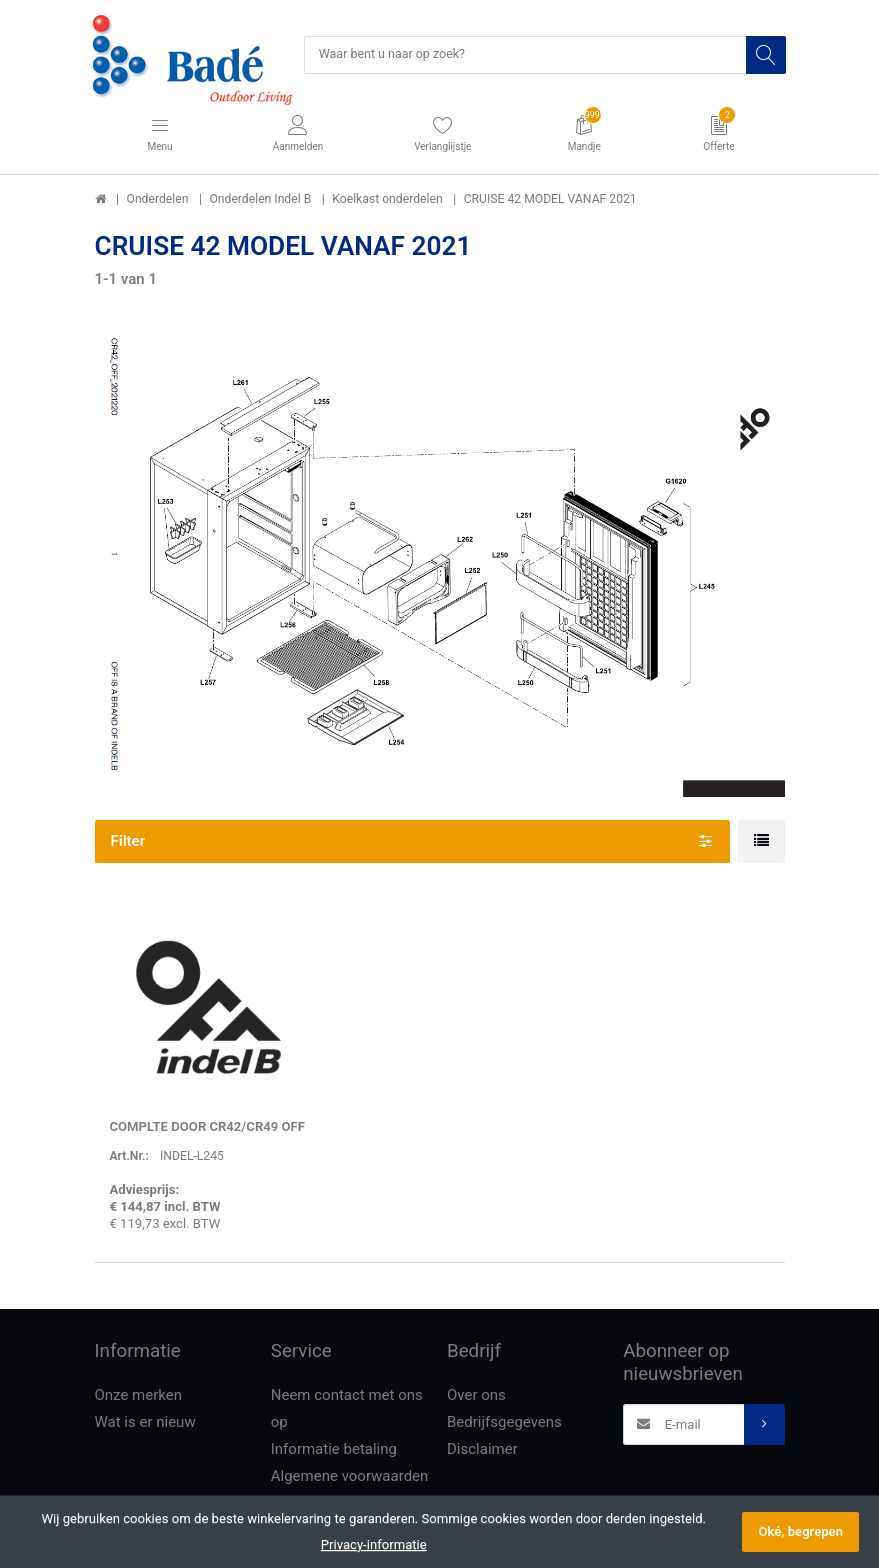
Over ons (476, 1396)
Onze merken (139, 1396)
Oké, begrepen (800, 1531)
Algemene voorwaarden (350, 1477)
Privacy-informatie (374, 1544)
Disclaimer (482, 1450)
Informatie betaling (334, 1450)
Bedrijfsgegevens (504, 1423)
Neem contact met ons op (347, 1409)
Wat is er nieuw (145, 1423)
